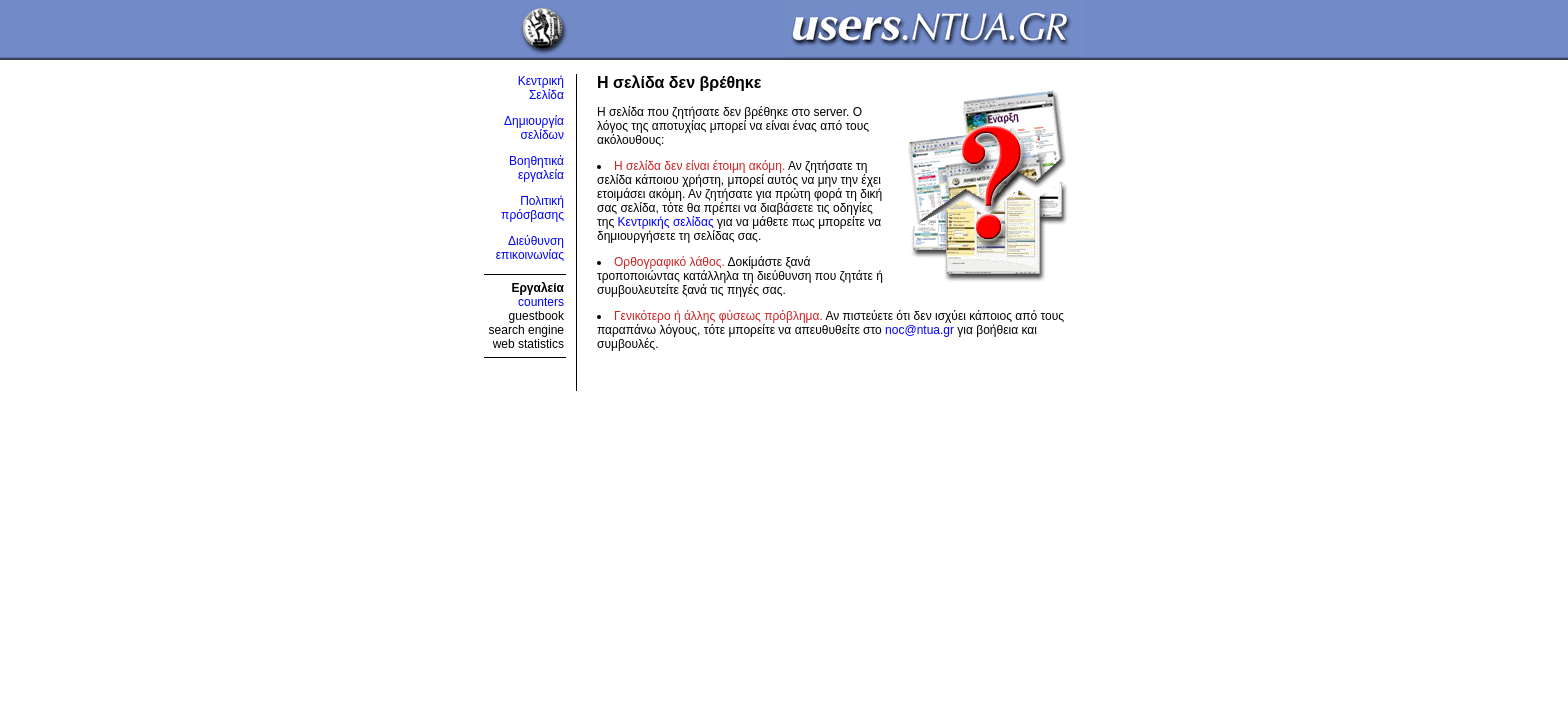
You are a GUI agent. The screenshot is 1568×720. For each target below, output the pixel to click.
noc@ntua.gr (919, 330)
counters (541, 302)
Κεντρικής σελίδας (666, 222)
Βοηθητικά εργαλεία (536, 168)
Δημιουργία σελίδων (534, 128)
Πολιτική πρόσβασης (532, 208)
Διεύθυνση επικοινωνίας (530, 248)
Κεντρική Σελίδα (541, 88)
